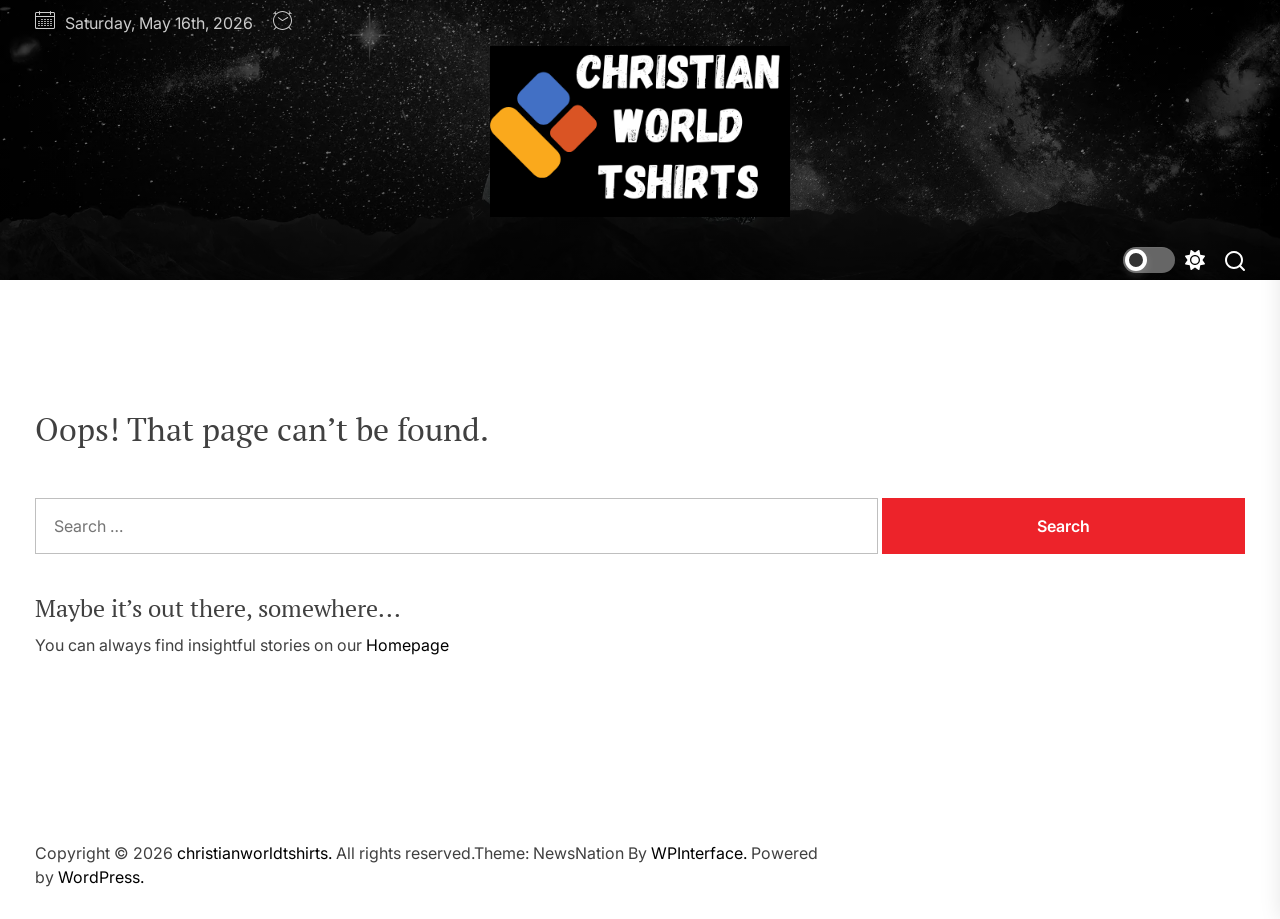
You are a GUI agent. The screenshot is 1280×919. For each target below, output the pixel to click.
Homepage (407, 645)
